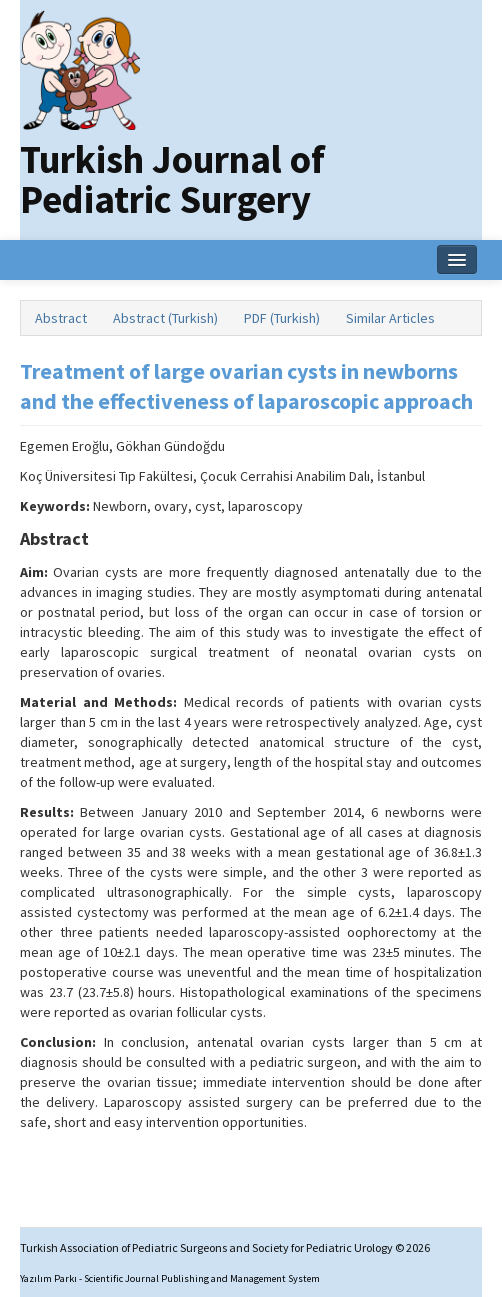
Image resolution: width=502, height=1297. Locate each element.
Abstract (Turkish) (165, 318)
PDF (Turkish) (282, 318)
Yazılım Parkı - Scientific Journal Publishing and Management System (170, 1278)
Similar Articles (390, 318)
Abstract (61, 318)
